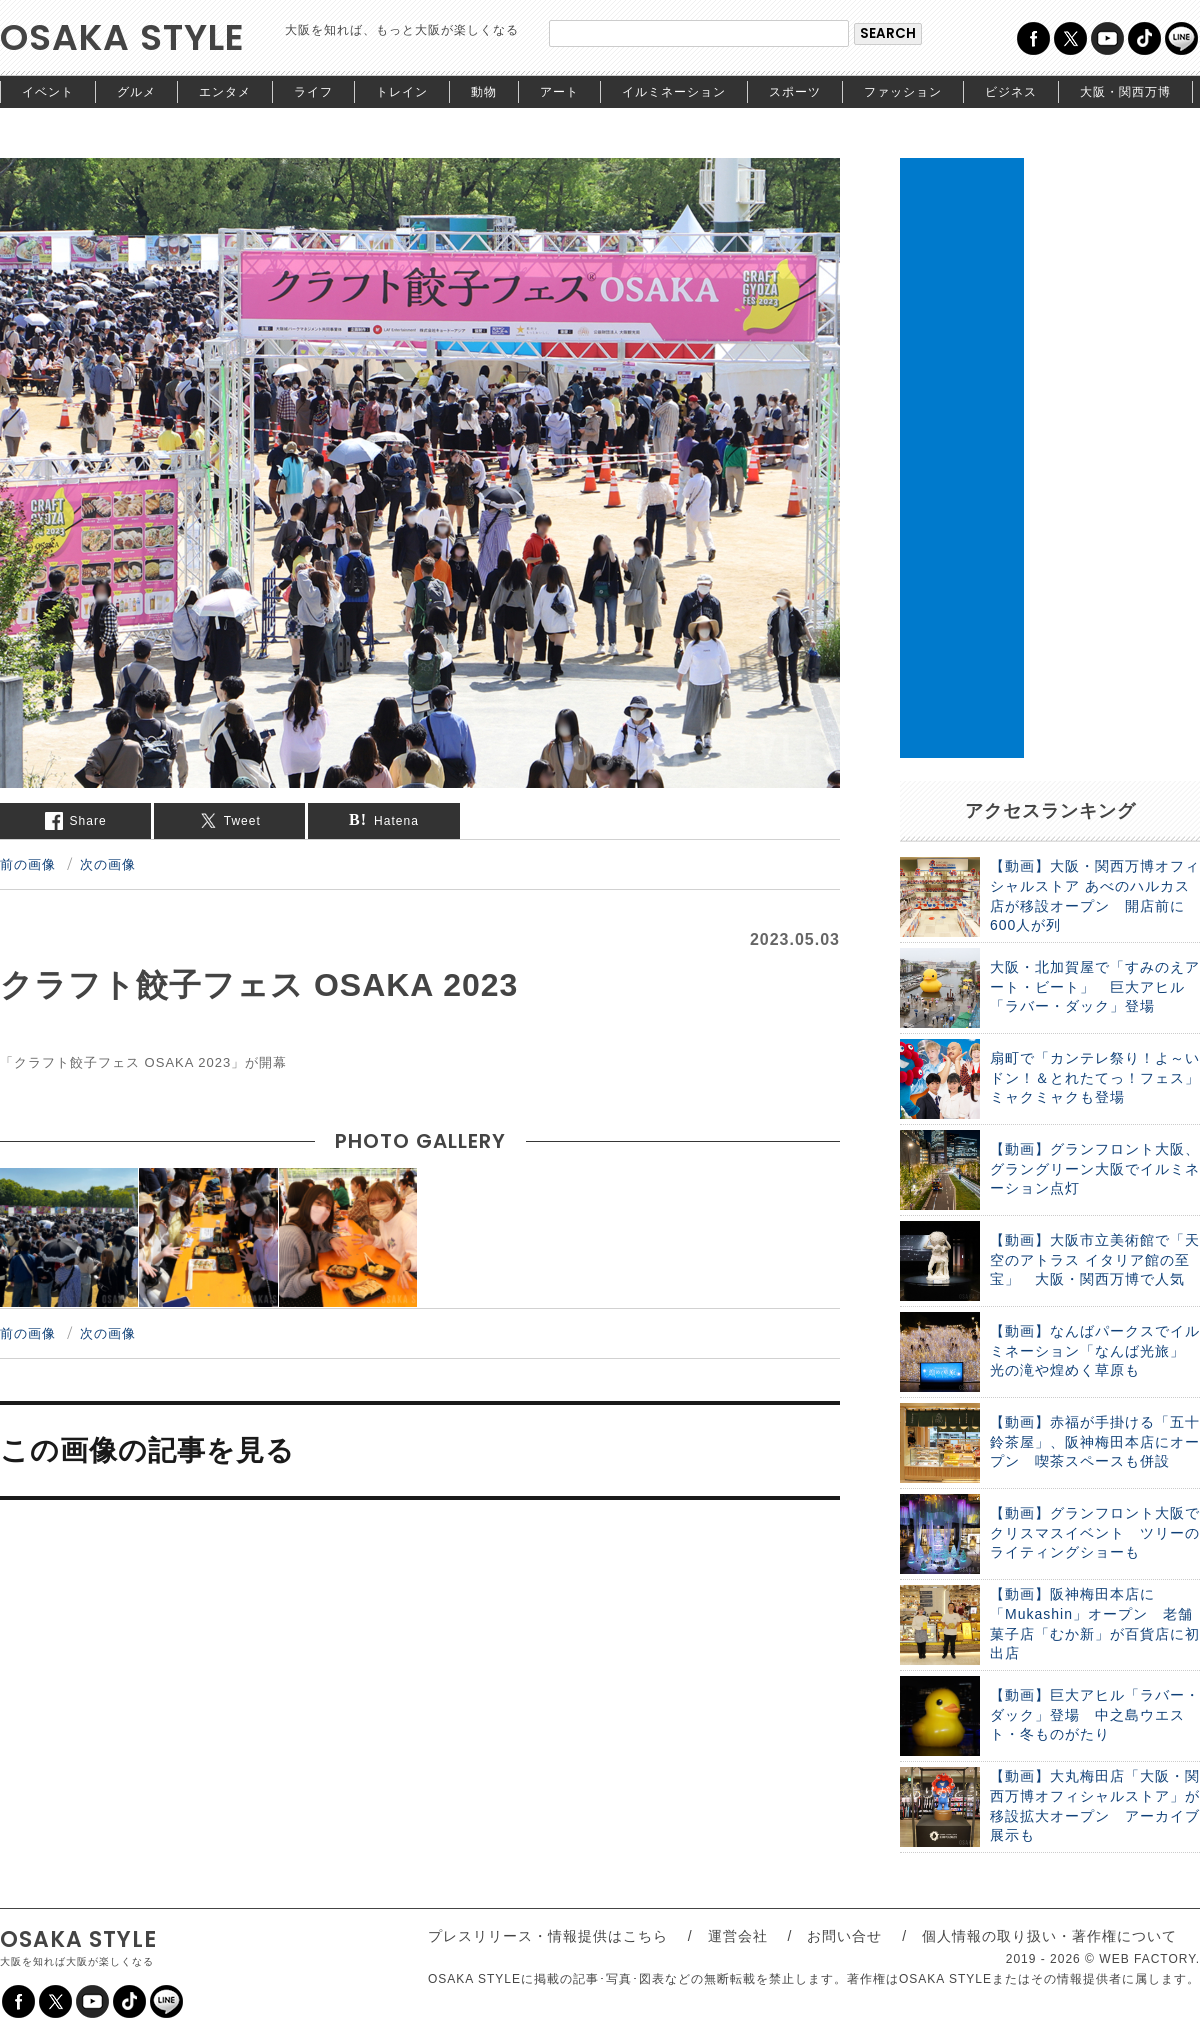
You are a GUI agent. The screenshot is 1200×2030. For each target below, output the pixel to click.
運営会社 (738, 1936)
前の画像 (28, 864)
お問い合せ (844, 1936)
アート (559, 92)
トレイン (402, 92)
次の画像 (108, 864)
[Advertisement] (962, 458)
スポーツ (795, 92)
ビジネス (1011, 92)
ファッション (903, 92)
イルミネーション (674, 92)
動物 (484, 92)
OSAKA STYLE (122, 37)
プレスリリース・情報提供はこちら (548, 1936)
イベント (48, 92)
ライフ (313, 92)
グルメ (136, 92)
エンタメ (225, 92)
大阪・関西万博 (1125, 92)
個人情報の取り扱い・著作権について (1049, 1936)
